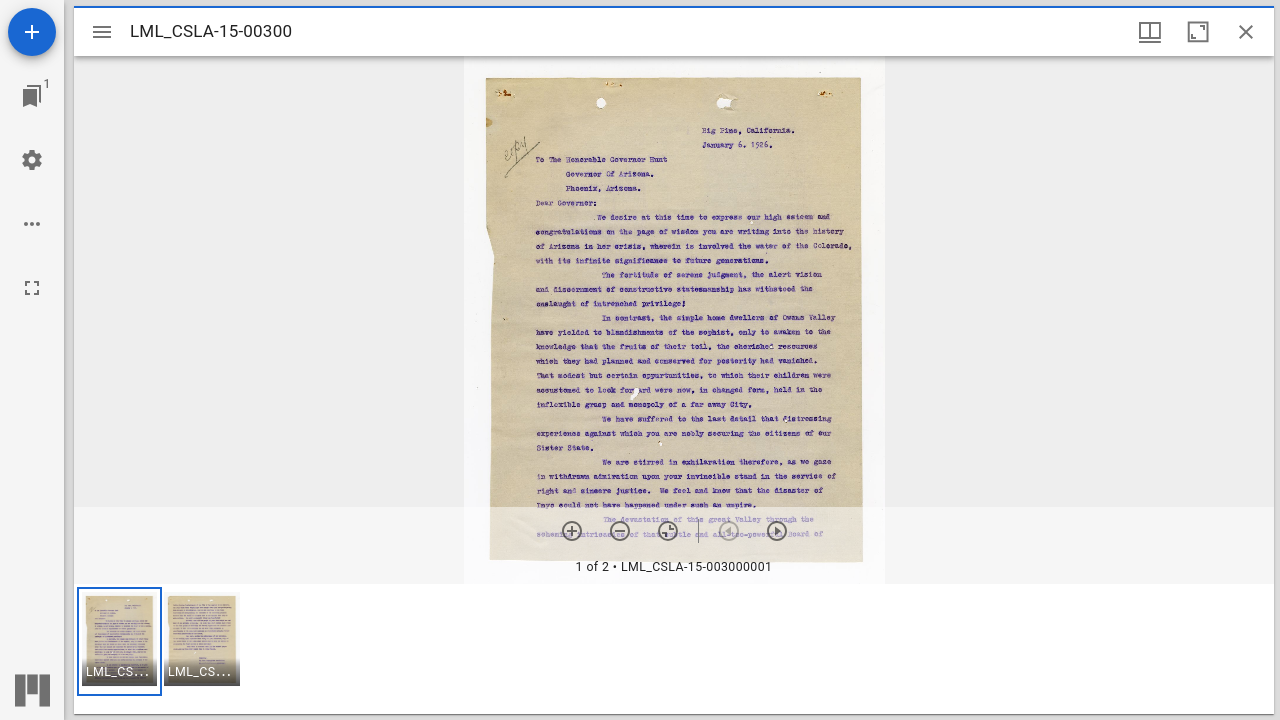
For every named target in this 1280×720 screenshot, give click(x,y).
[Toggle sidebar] (102, 32)
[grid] (674, 649)
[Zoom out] (620, 531)
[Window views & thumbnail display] (1150, 32)
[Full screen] (32, 288)
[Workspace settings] (32, 160)
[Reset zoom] (668, 531)
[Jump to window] (32, 96)
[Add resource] (32, 32)
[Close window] (1246, 32)
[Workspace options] (32, 224)
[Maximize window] (1198, 32)
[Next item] (777, 531)
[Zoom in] (572, 531)
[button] (119, 641)
